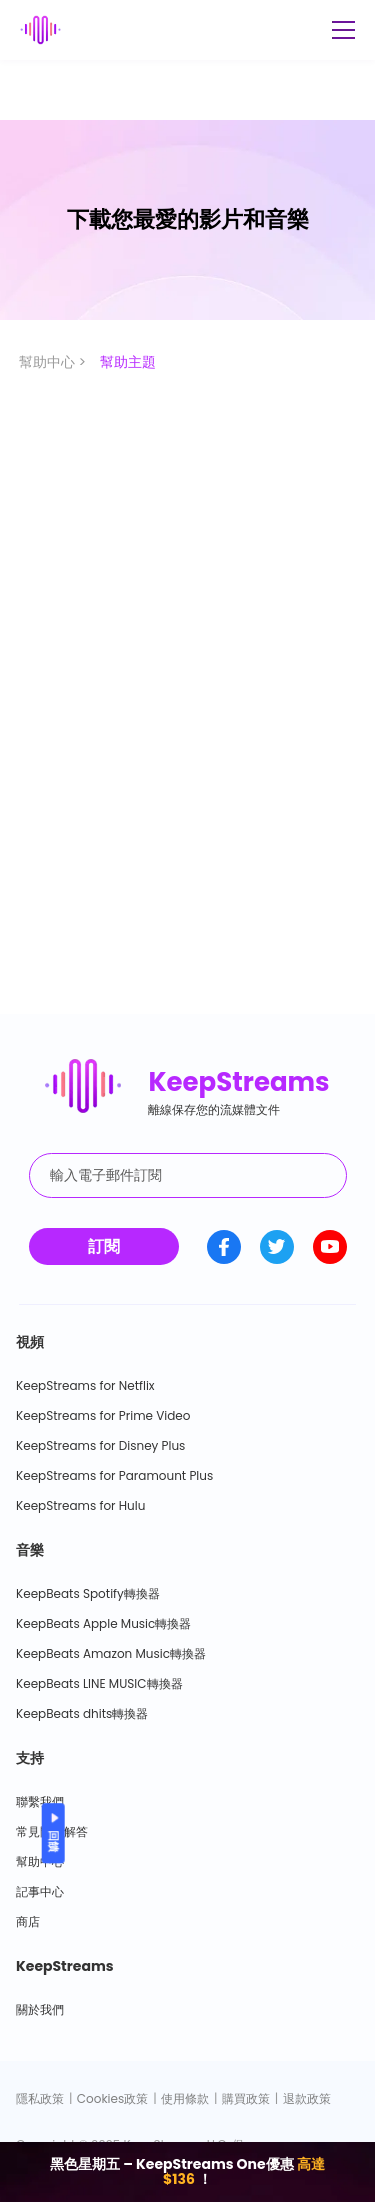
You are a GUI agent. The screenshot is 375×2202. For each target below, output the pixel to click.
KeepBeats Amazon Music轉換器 (111, 1653)
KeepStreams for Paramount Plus (114, 1475)
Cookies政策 (112, 2098)
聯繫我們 (40, 1801)
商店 (28, 1921)
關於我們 (40, 2009)
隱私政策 (40, 2098)
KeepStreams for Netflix (85, 1385)
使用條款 (185, 2098)
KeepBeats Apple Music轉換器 (103, 1623)
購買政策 (246, 2098)
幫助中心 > (54, 362)
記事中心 (40, 1891)
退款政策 (307, 2098)
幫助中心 (40, 1861)
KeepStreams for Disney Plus (100, 1445)
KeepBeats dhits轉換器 (82, 1713)
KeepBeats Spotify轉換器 (88, 1593)
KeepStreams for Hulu (80, 1505)
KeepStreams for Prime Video (103, 1415)
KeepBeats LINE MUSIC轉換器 (99, 1683)
